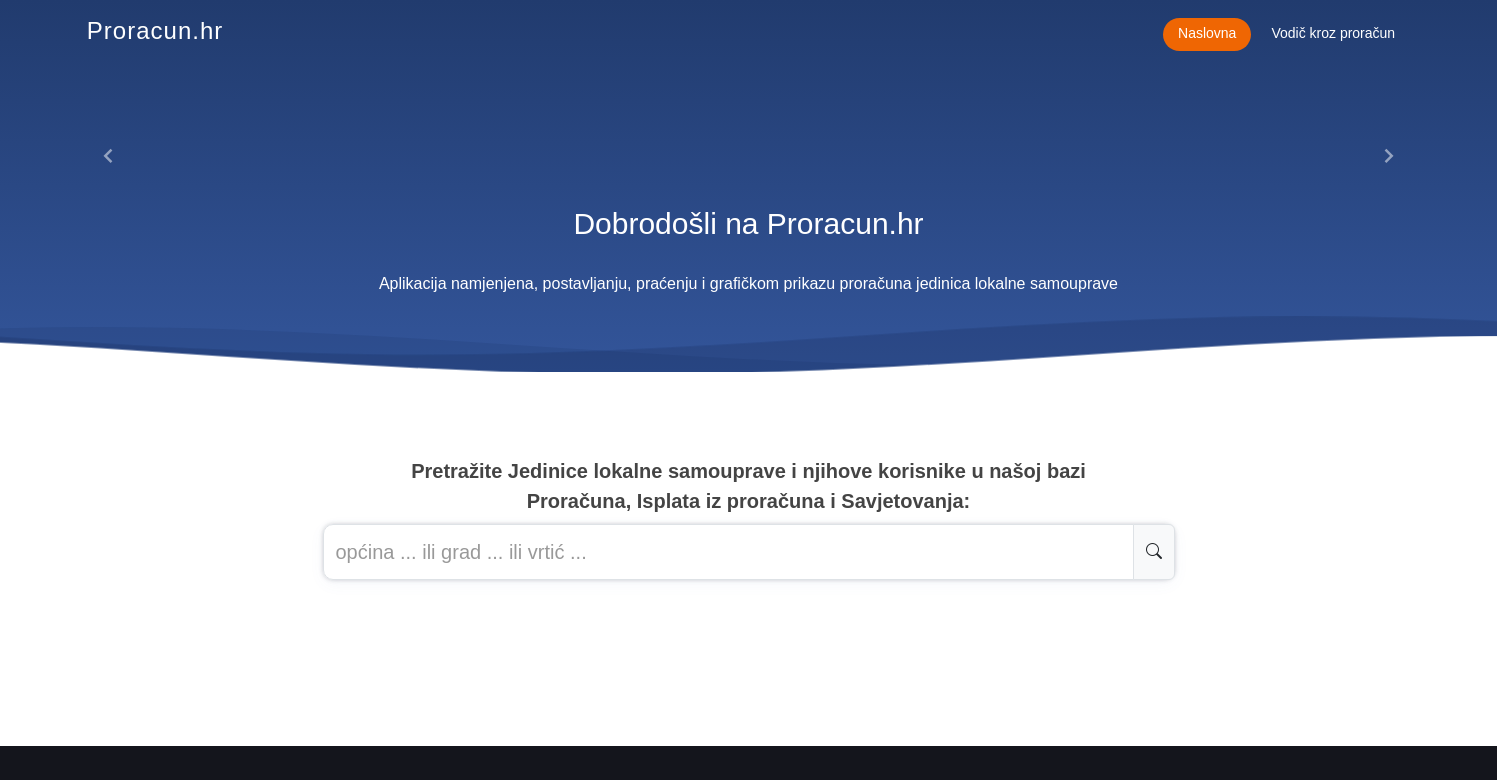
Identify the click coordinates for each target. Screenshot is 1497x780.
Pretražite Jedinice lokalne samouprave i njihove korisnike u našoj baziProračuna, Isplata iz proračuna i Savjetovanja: (748, 486)
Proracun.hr (155, 30)
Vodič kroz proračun (1333, 33)
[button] (108, 156)
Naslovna (1207, 33)
